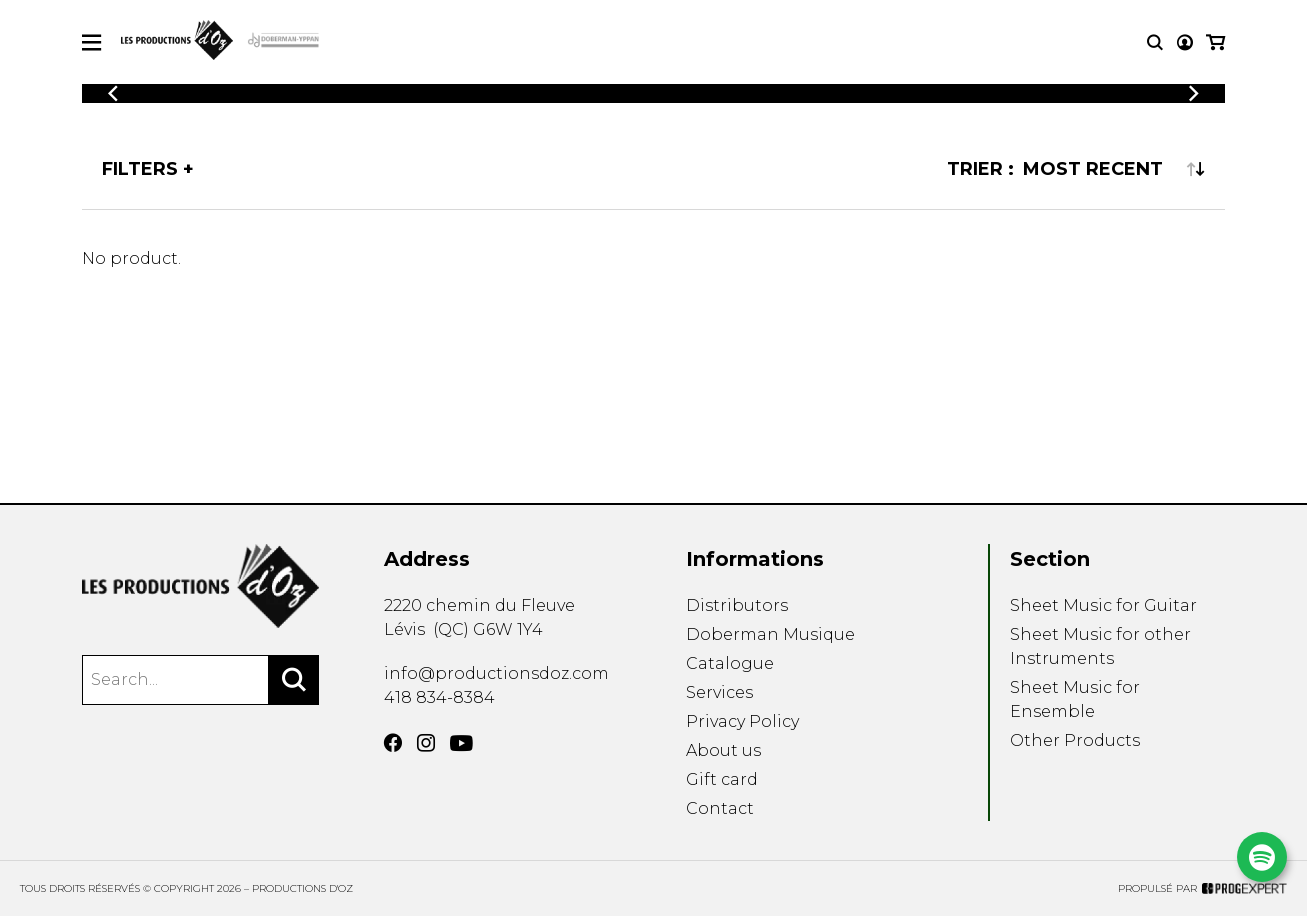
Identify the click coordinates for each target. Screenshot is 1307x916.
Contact (720, 808)
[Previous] (113, 93)
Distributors (737, 605)
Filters (140, 169)
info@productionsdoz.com (496, 673)
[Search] (294, 680)
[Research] (1155, 42)
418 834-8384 (439, 697)
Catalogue (730, 663)
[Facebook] (393, 743)
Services (719, 692)
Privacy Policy (742, 721)
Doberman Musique (770, 634)
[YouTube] (461, 743)
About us (723, 750)
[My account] (1185, 42)
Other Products (1075, 740)
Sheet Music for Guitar (1103, 605)
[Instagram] (426, 743)
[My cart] (1215, 42)
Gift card (722, 779)
